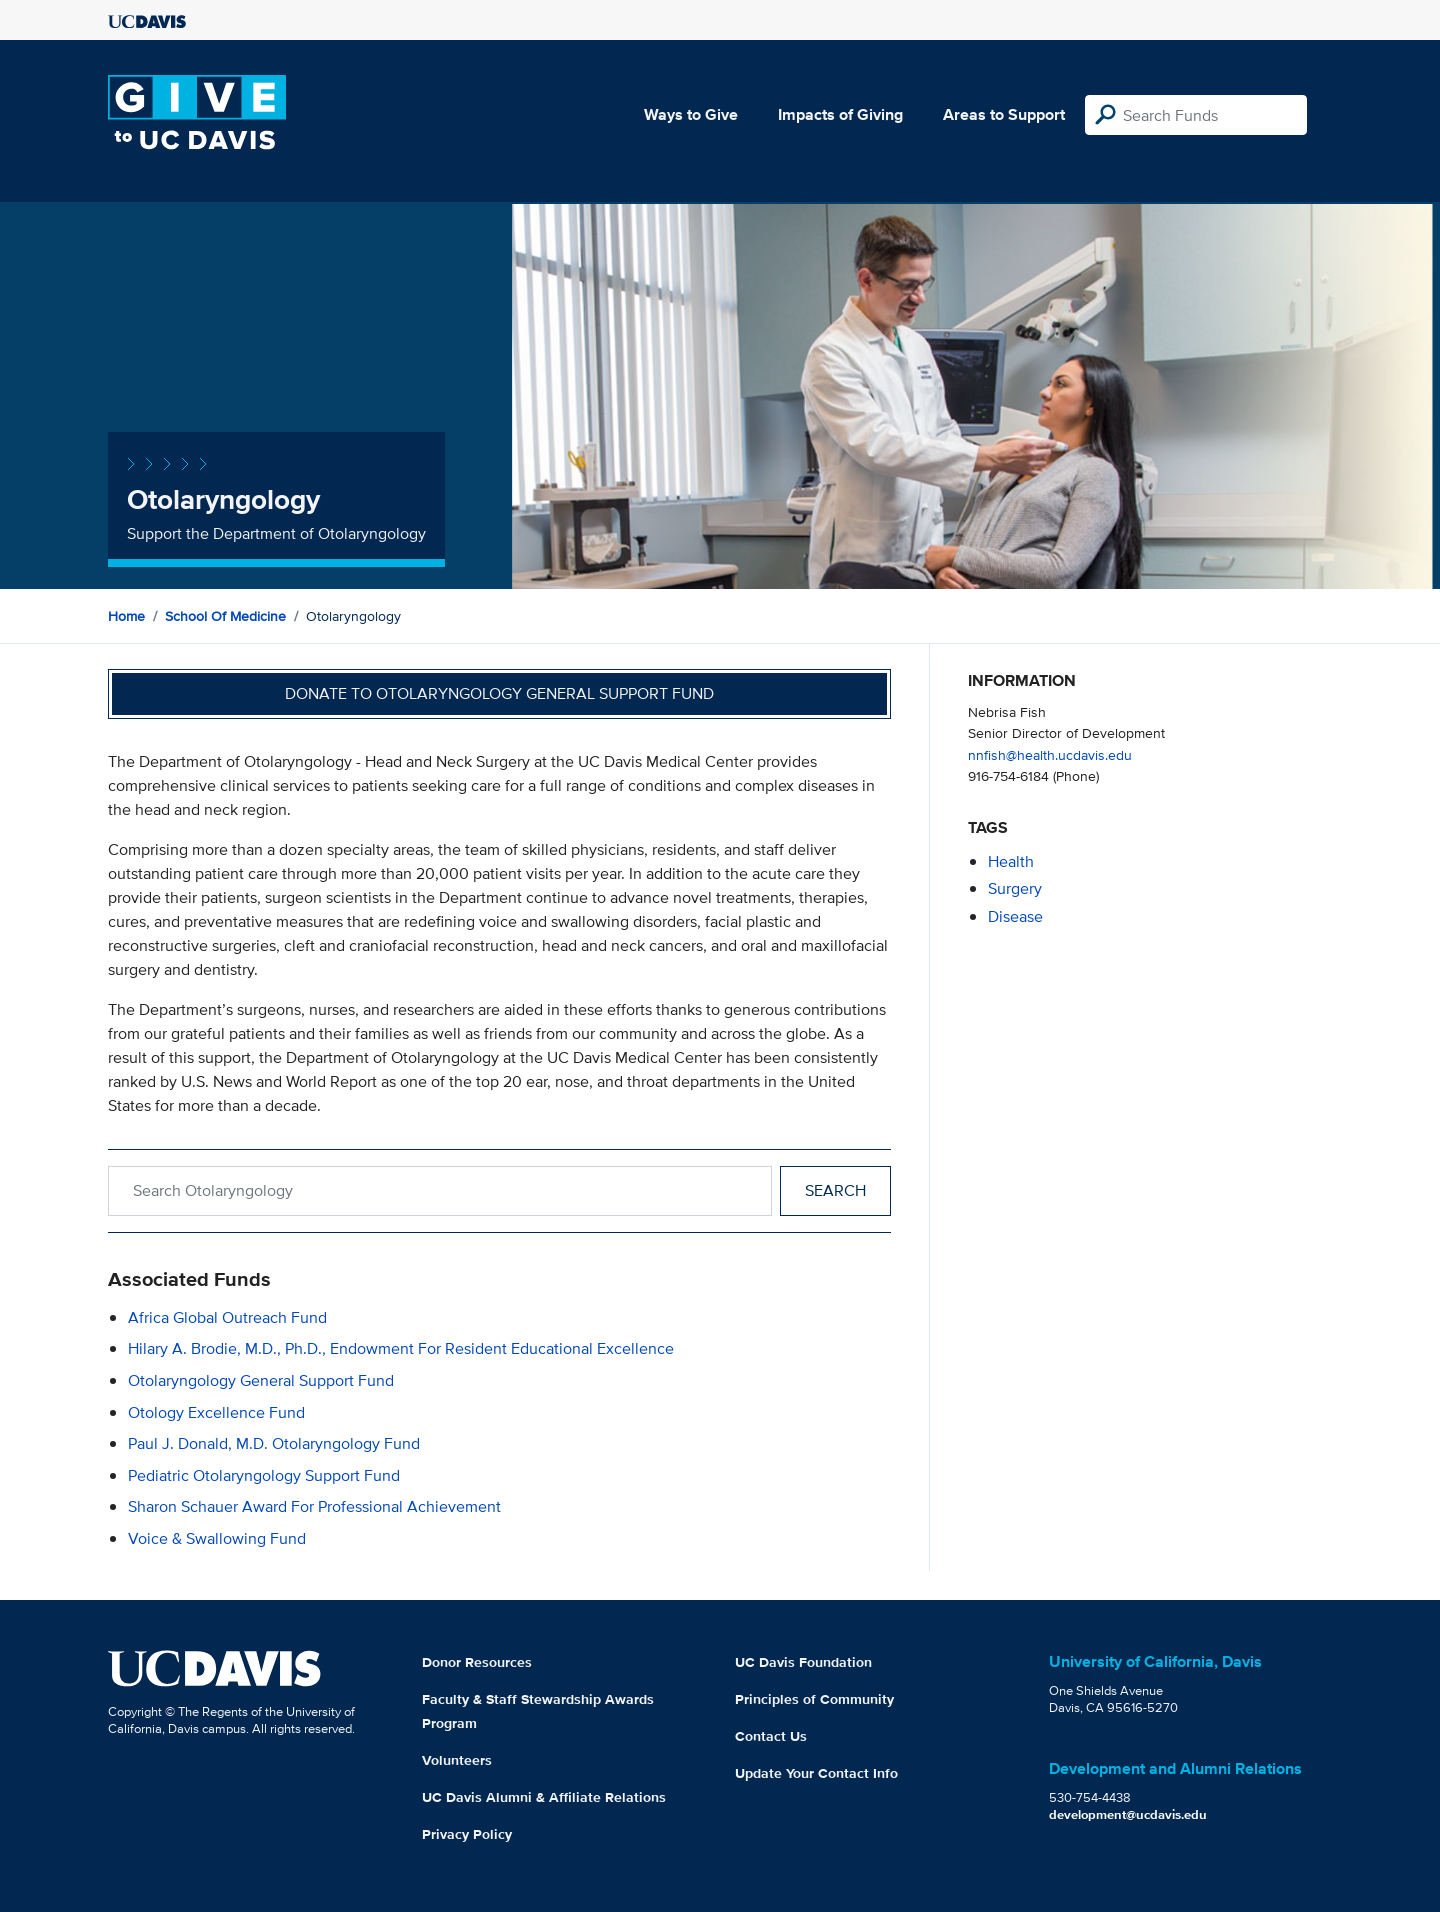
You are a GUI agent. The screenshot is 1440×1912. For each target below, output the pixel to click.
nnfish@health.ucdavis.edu (1050, 754)
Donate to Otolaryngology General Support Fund (499, 693)
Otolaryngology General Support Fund (261, 1380)
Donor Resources (477, 1662)
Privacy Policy (467, 1834)
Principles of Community (814, 1699)
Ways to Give (691, 114)
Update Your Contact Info (816, 1773)
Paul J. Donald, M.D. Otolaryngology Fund (274, 1443)
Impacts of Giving (840, 114)
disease (1015, 916)
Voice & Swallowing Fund (217, 1538)
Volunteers (457, 1760)
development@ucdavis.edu (1128, 1814)
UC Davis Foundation (803, 1662)
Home (126, 616)
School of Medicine (225, 616)
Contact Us (771, 1736)
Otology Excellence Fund (216, 1412)
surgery (1015, 888)
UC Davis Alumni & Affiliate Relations (544, 1797)
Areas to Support (1004, 114)
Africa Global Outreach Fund (227, 1317)
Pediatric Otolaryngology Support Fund (264, 1475)
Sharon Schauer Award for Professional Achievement (314, 1506)
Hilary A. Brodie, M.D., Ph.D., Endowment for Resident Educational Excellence (401, 1348)
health (1011, 861)
